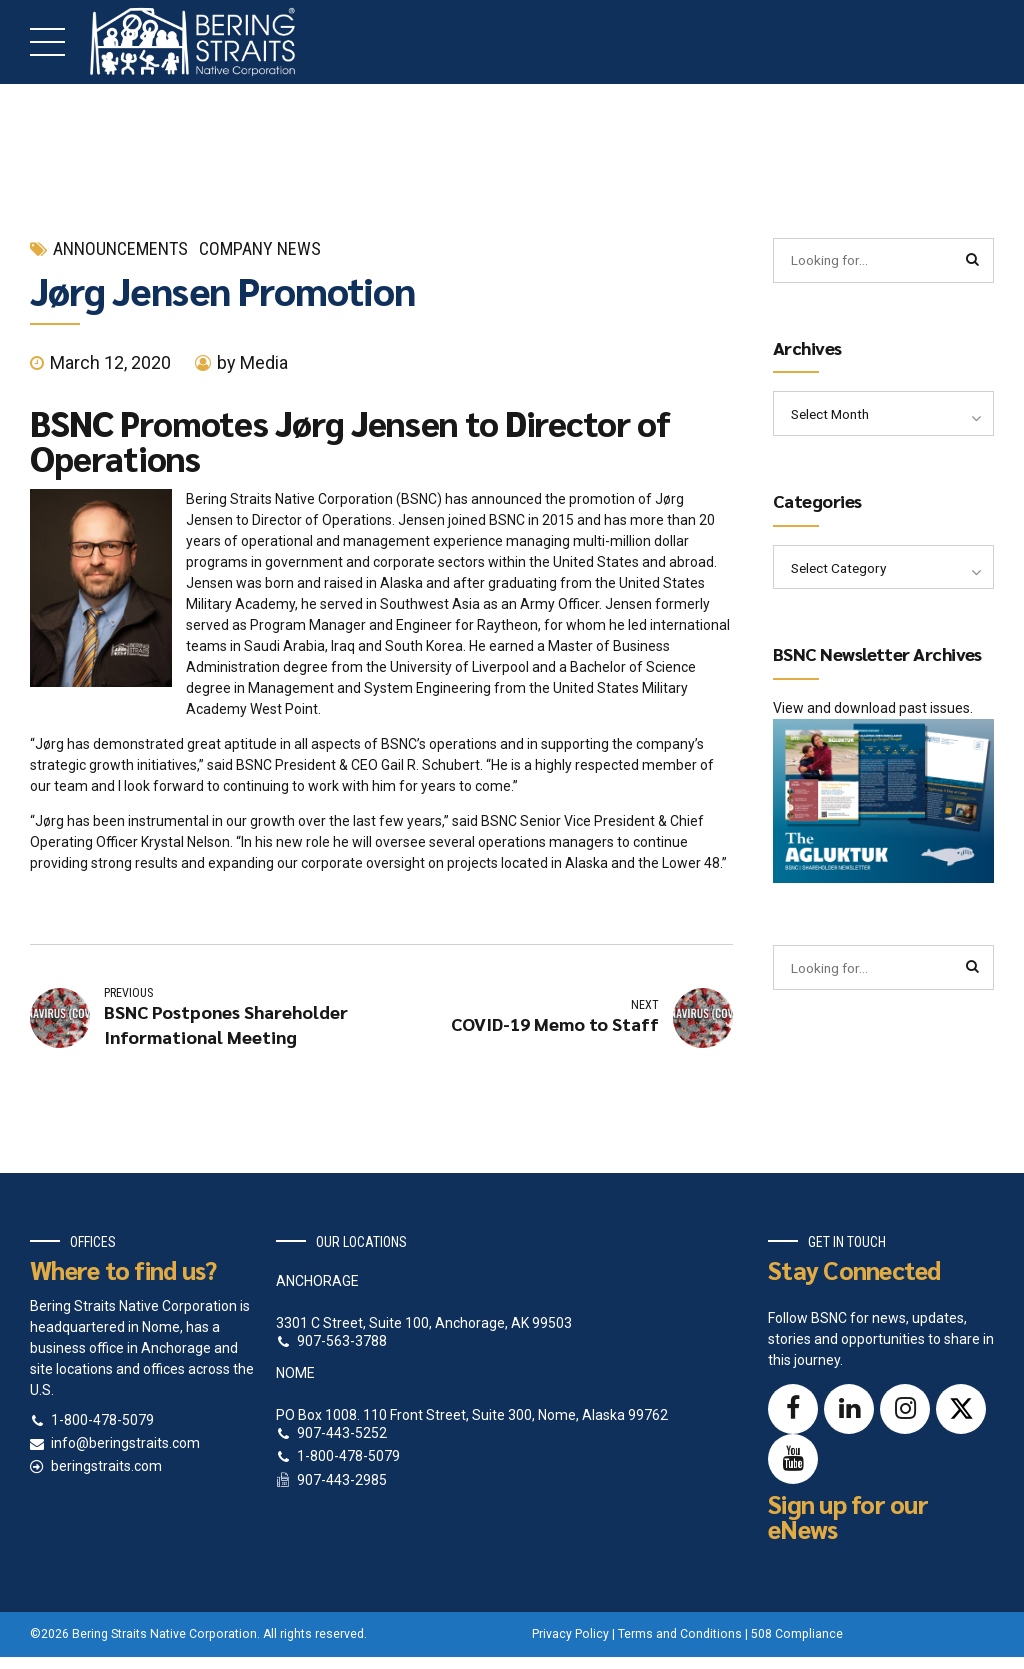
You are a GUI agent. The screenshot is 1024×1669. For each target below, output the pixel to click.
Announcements (120, 248)
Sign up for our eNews (848, 1516)
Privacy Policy (570, 1634)
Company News (260, 248)
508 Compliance (797, 1634)
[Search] (972, 261)
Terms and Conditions (680, 1634)
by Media (252, 362)
